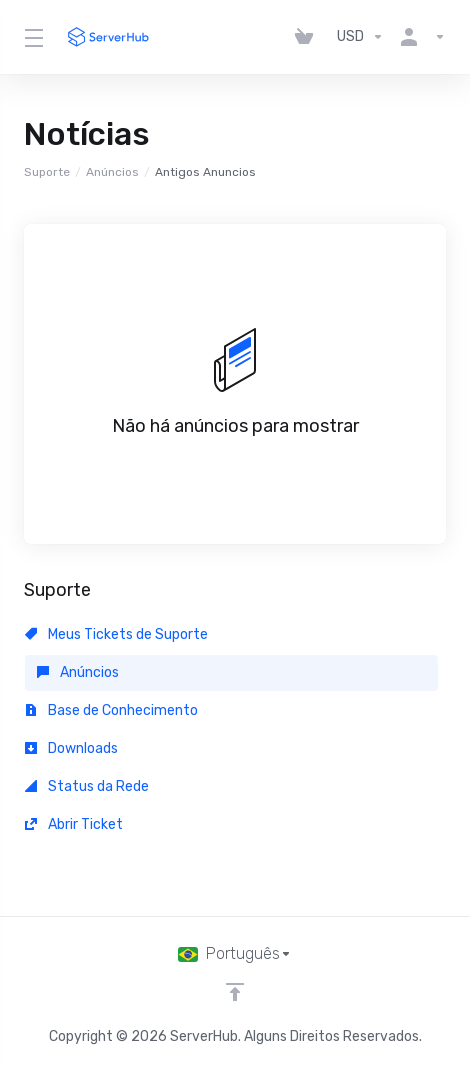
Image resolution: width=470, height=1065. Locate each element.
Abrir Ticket (74, 824)
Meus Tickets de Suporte (116, 634)
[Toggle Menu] (32, 37)
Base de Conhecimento (111, 710)
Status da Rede (87, 786)
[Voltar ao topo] (235, 992)
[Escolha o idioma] (235, 954)
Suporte (47, 172)
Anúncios (112, 172)
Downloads (71, 748)
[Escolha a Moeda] (360, 37)
